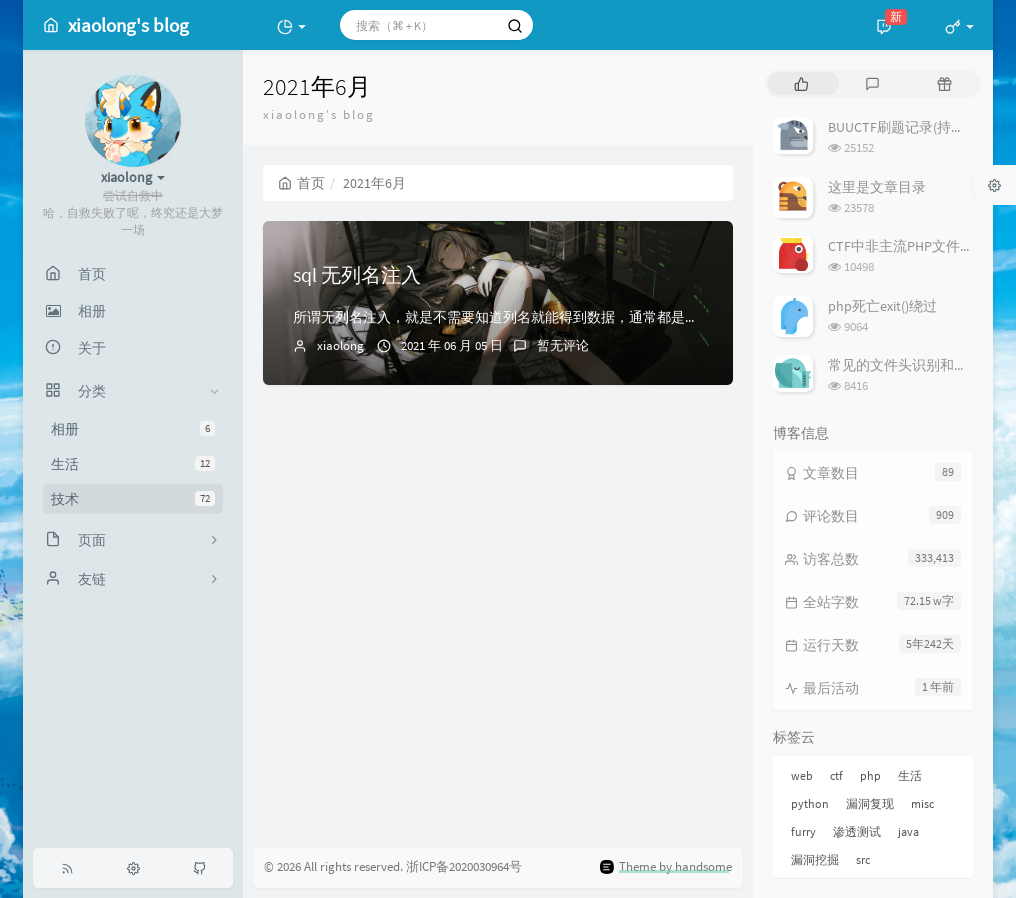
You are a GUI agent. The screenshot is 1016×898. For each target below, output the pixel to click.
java (908, 831)
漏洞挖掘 (815, 859)
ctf (836, 775)
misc (922, 803)
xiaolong (340, 345)
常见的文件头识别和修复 (905, 365)
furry (803, 831)
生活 (133, 464)
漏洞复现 (870, 803)
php (870, 775)
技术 (133, 499)
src (863, 859)
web (802, 775)
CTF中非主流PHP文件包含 (908, 246)
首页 (301, 183)
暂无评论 (563, 345)
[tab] (801, 83)
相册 (133, 429)
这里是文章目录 (877, 187)
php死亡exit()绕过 (882, 306)
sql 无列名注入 (357, 274)
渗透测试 (857, 831)
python (810, 803)
